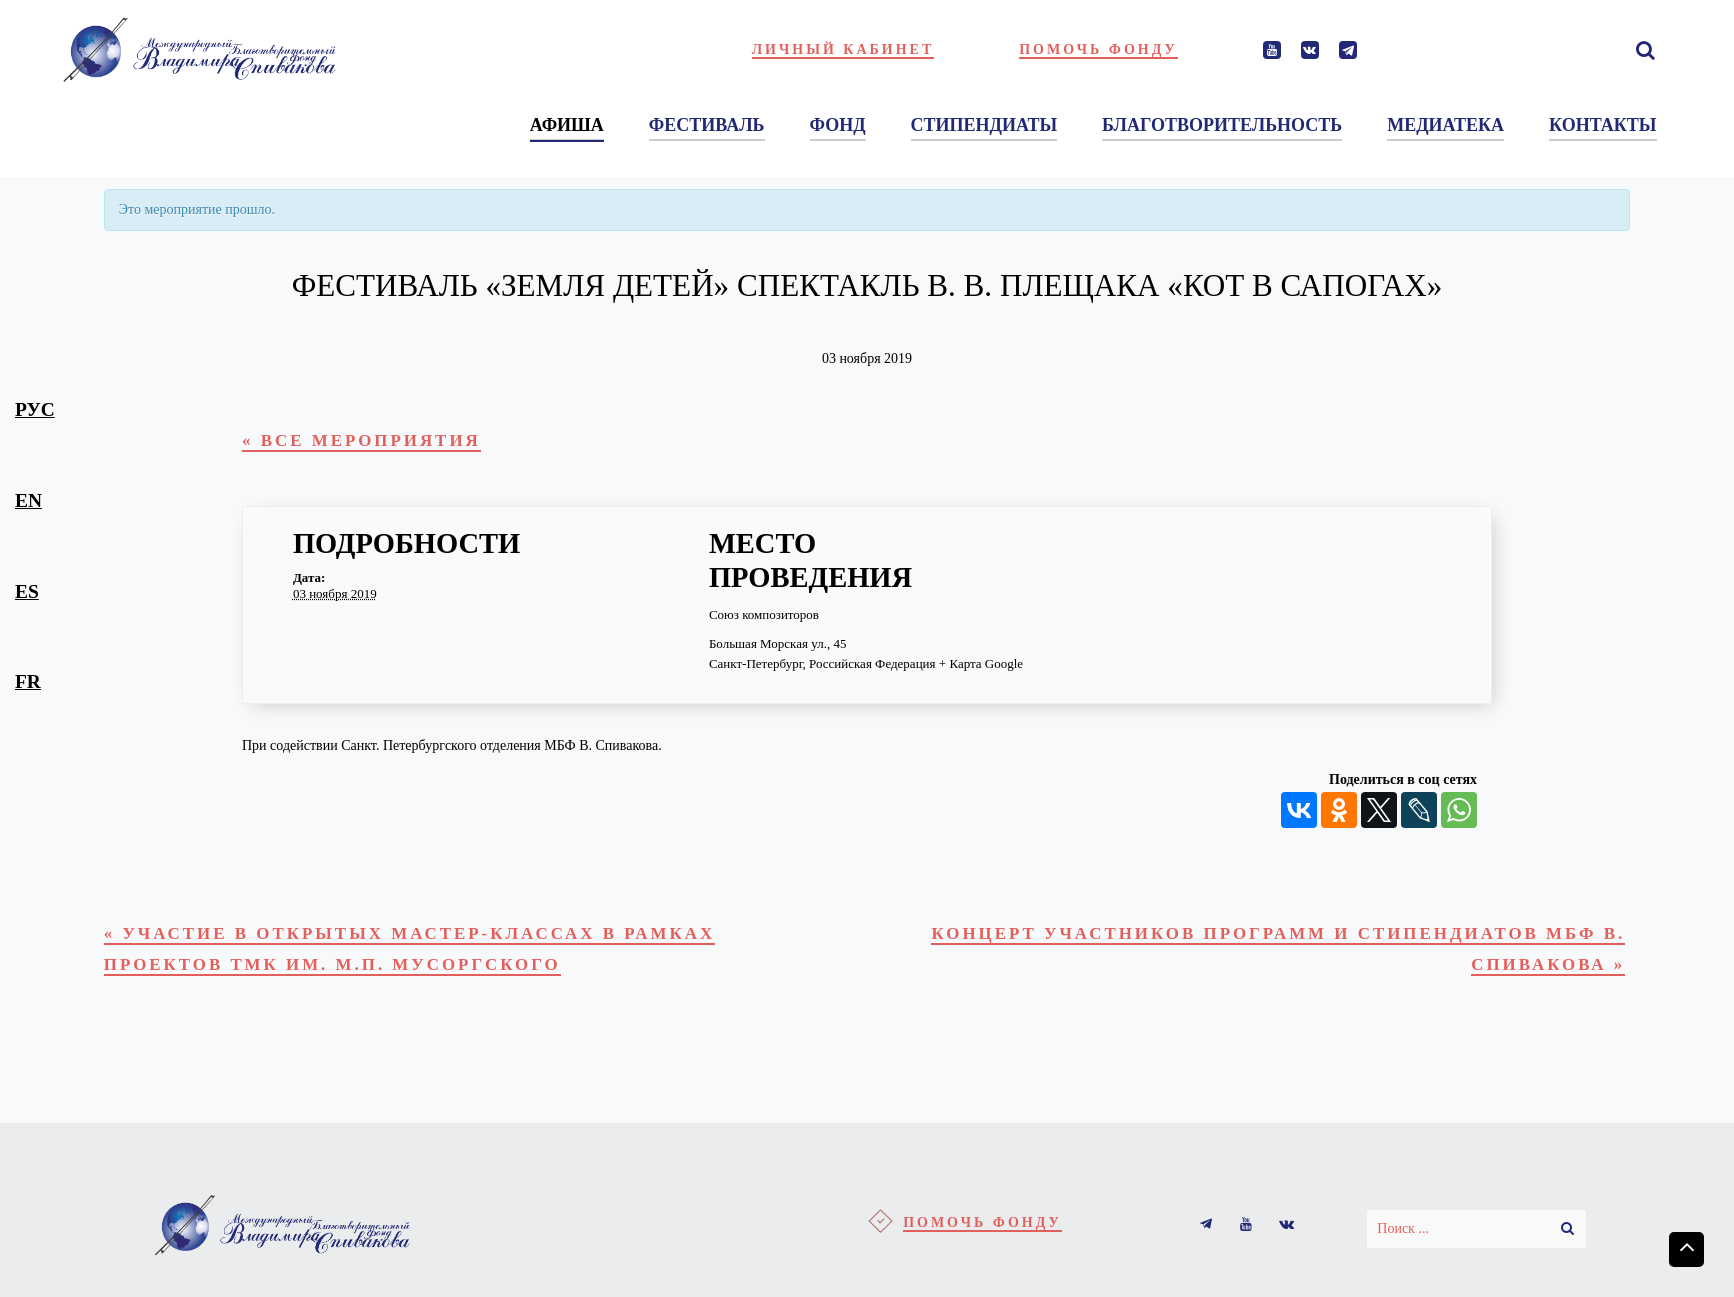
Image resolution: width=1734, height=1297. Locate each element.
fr (28, 681)
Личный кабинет (843, 49)
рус (35, 409)
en (28, 500)
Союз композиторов (764, 618)
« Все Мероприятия (375, 442)
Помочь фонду (1098, 49)
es (27, 591)
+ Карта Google (981, 667)
